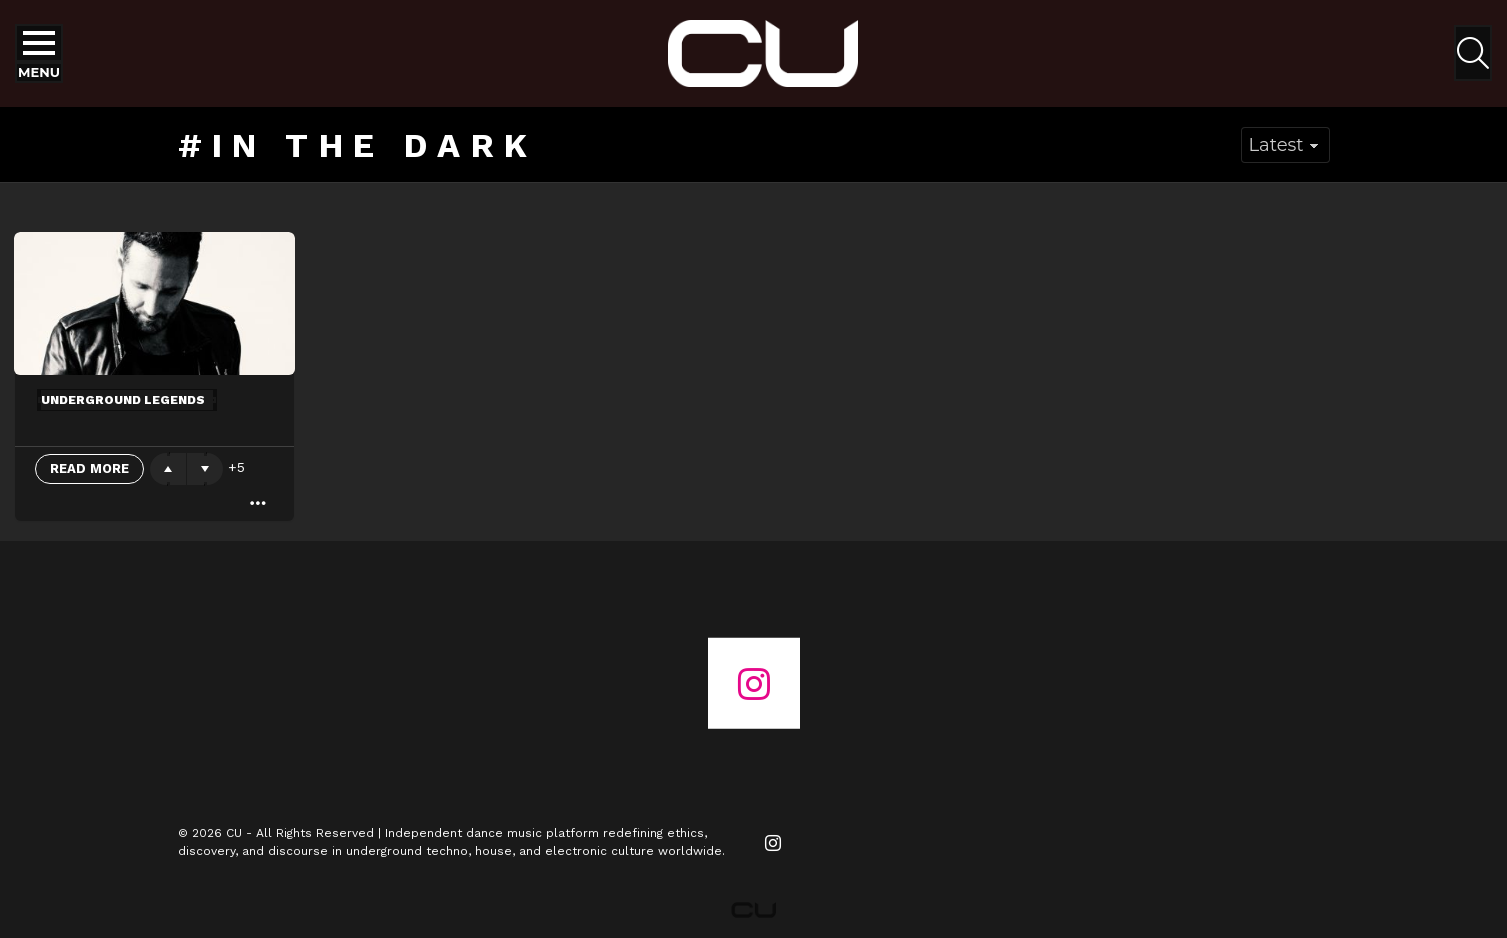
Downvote (205, 469)
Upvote (168, 469)
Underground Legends (123, 400)
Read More (89, 468)
